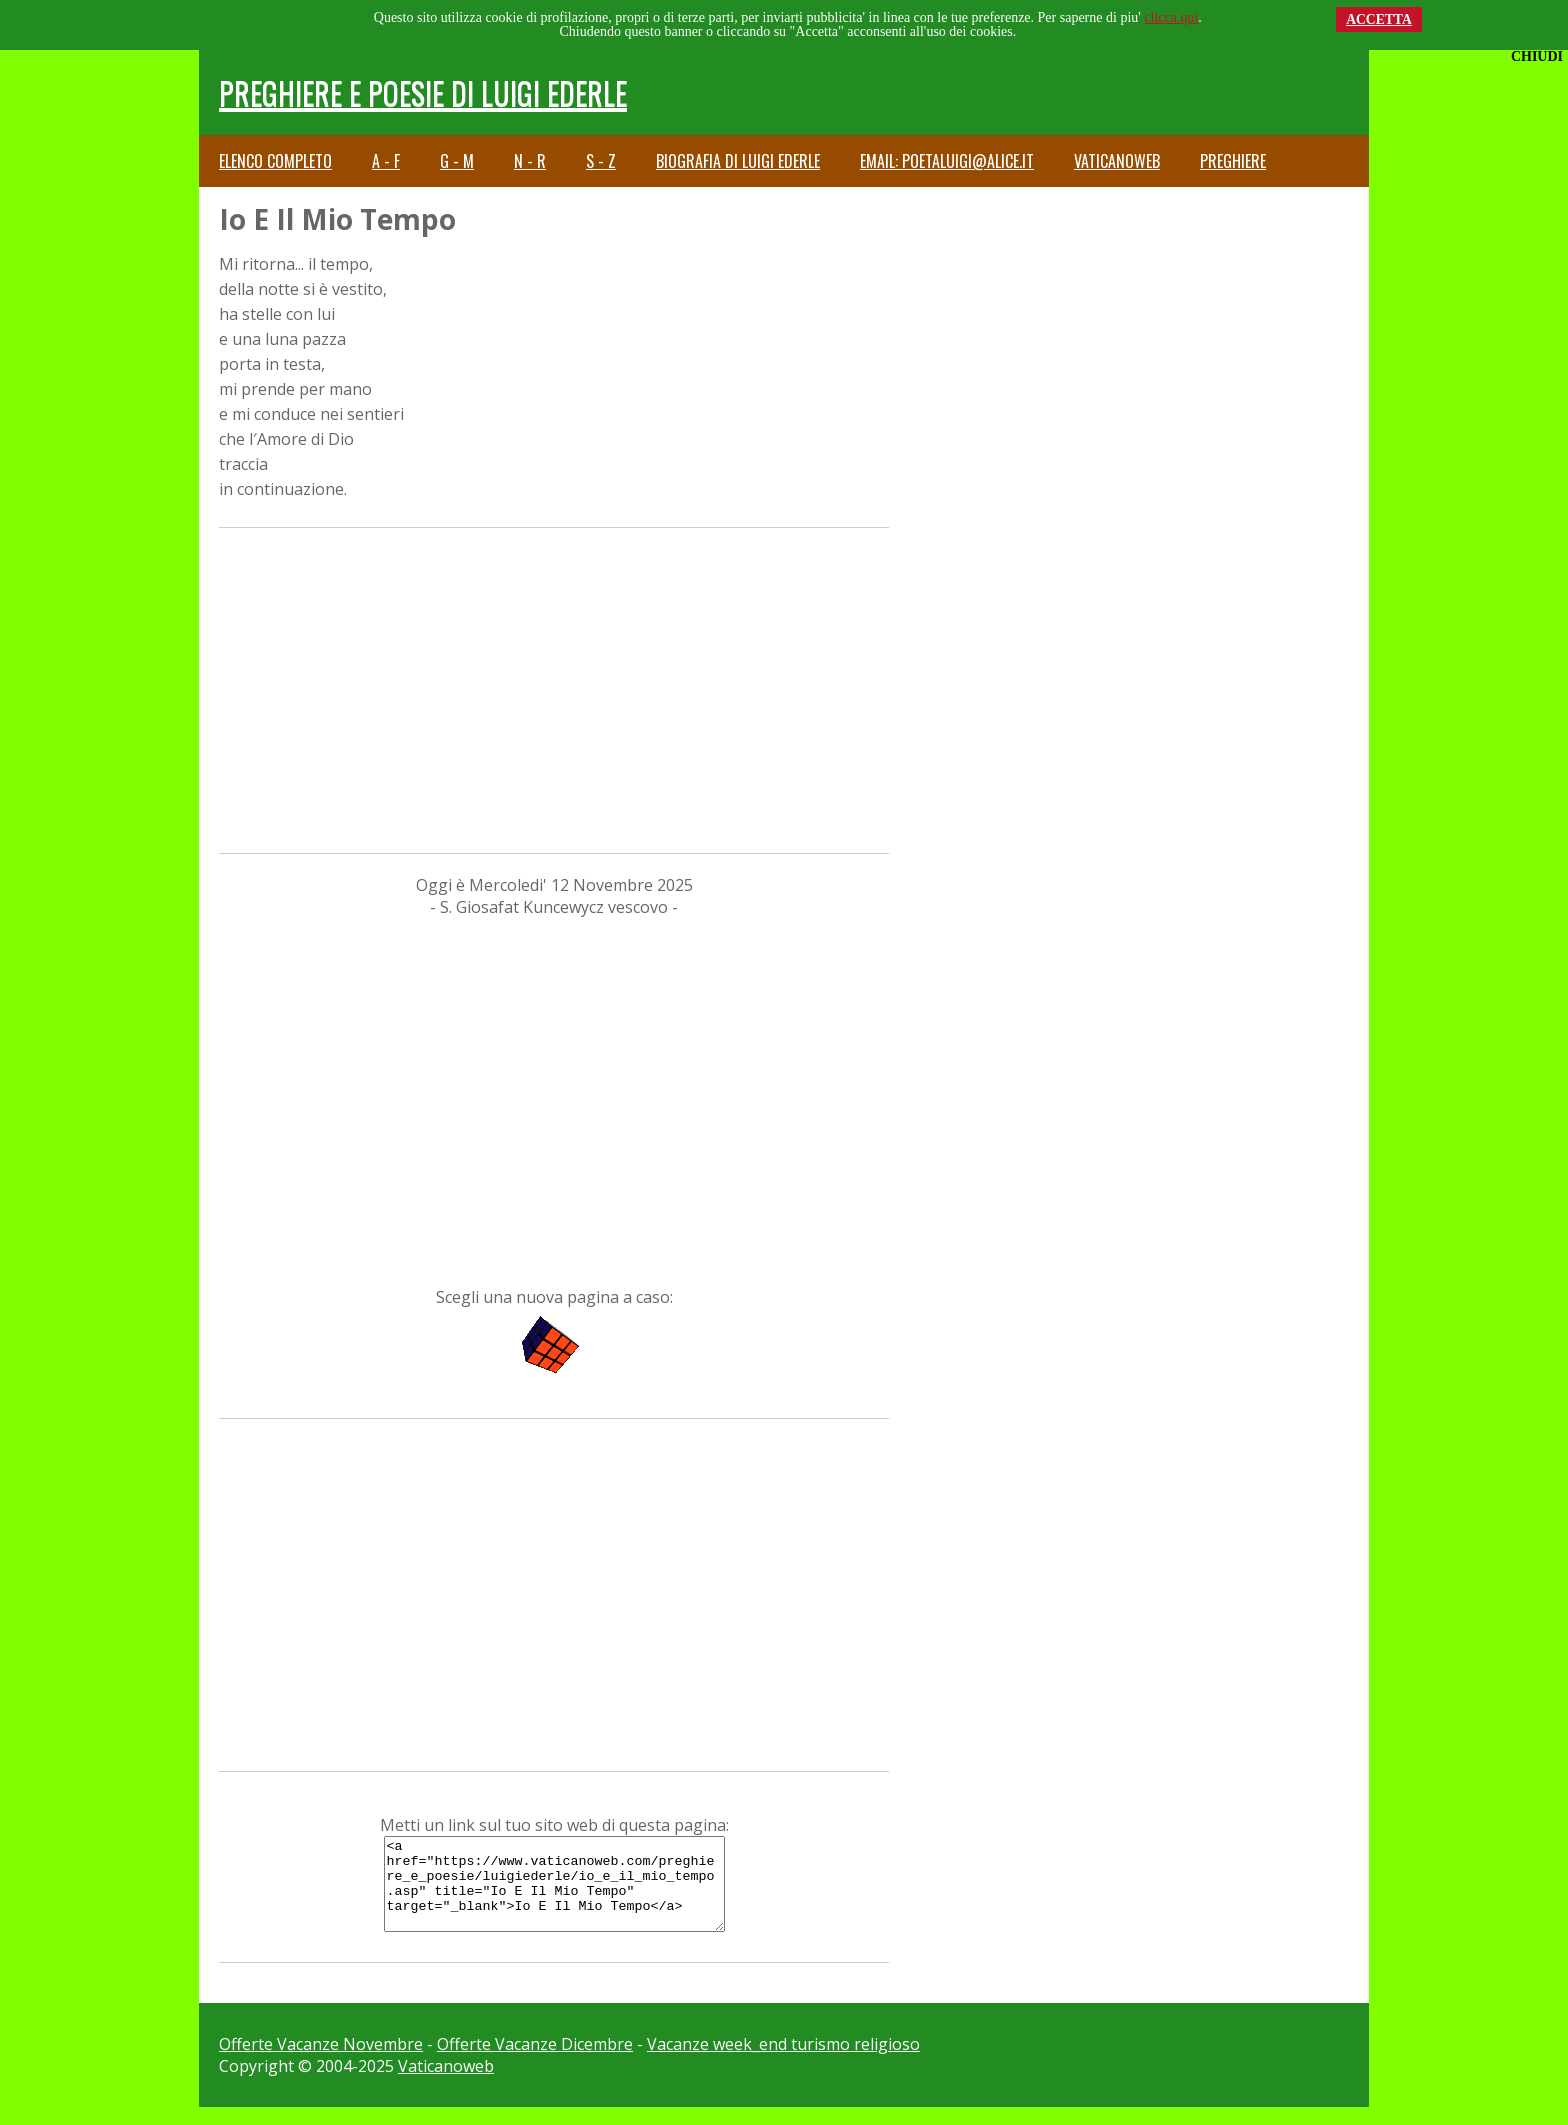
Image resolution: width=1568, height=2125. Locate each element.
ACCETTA (1379, 19)
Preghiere (1233, 161)
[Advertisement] (554, 688)
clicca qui (1171, 17)
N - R (530, 161)
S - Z (601, 161)
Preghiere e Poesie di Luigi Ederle (423, 92)
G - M (457, 161)
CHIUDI (1537, 56)
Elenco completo (275, 161)
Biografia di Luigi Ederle (738, 161)
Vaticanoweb (1117, 161)
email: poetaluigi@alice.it (947, 161)
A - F (386, 161)
